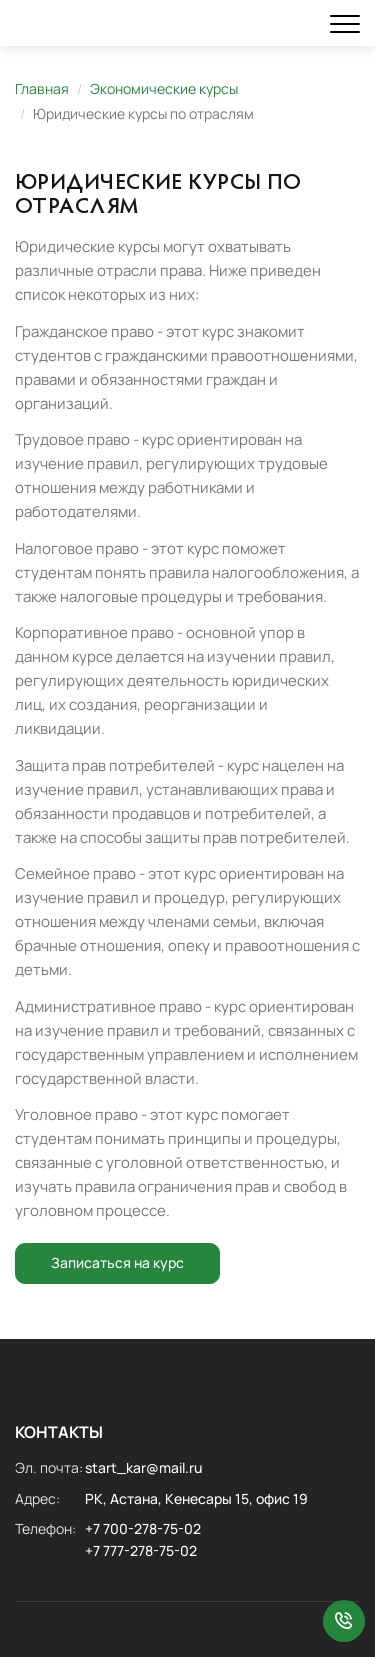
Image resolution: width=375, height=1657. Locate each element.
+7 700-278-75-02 (143, 1528)
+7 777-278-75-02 (141, 1550)
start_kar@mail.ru (143, 1467)
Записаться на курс (117, 1262)
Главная (42, 88)
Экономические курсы (164, 88)
